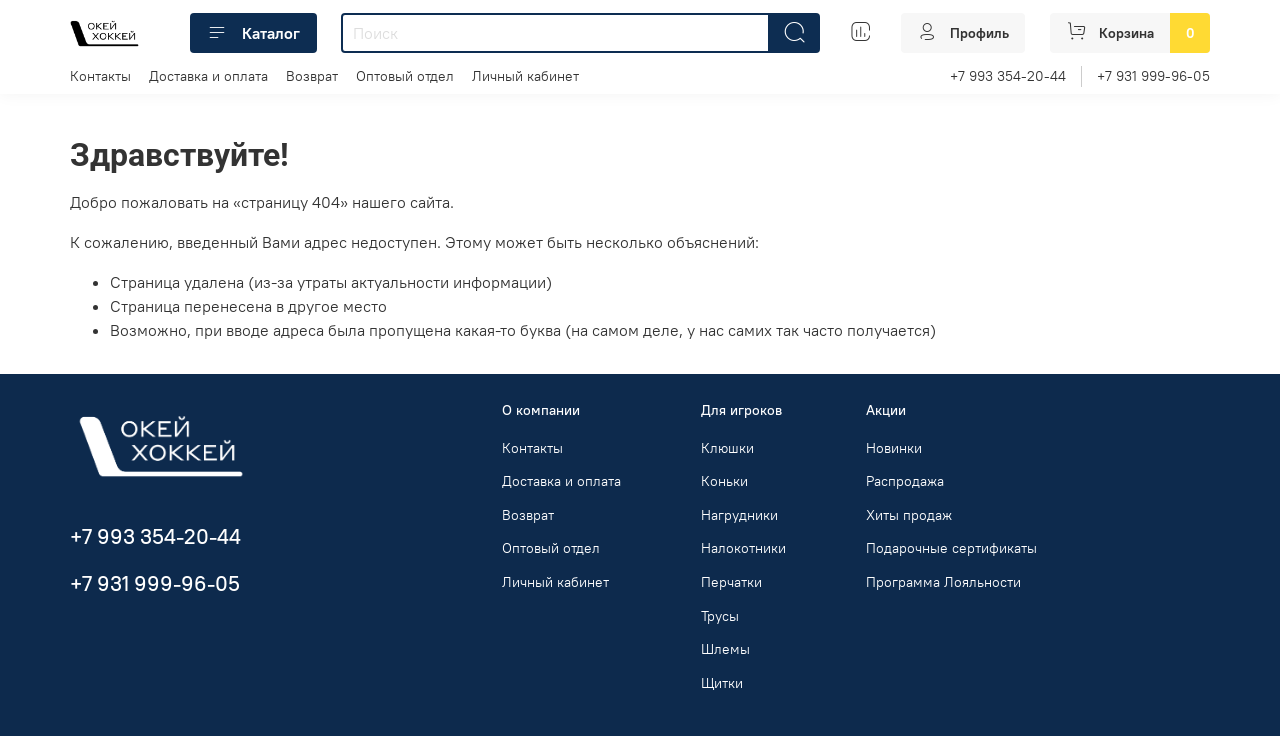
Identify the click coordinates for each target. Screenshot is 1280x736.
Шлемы (725, 649)
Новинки (894, 448)
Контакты (100, 76)
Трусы (720, 616)
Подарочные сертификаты (951, 548)
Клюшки (727, 448)
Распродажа (905, 481)
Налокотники (743, 548)
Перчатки (731, 582)
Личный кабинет (525, 76)
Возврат (312, 76)
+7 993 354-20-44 (1008, 76)
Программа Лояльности (943, 582)
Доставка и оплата (208, 76)
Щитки (722, 683)
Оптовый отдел (405, 76)
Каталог (253, 33)
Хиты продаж (909, 515)
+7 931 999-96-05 (1153, 76)
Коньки (724, 481)
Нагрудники (739, 515)
